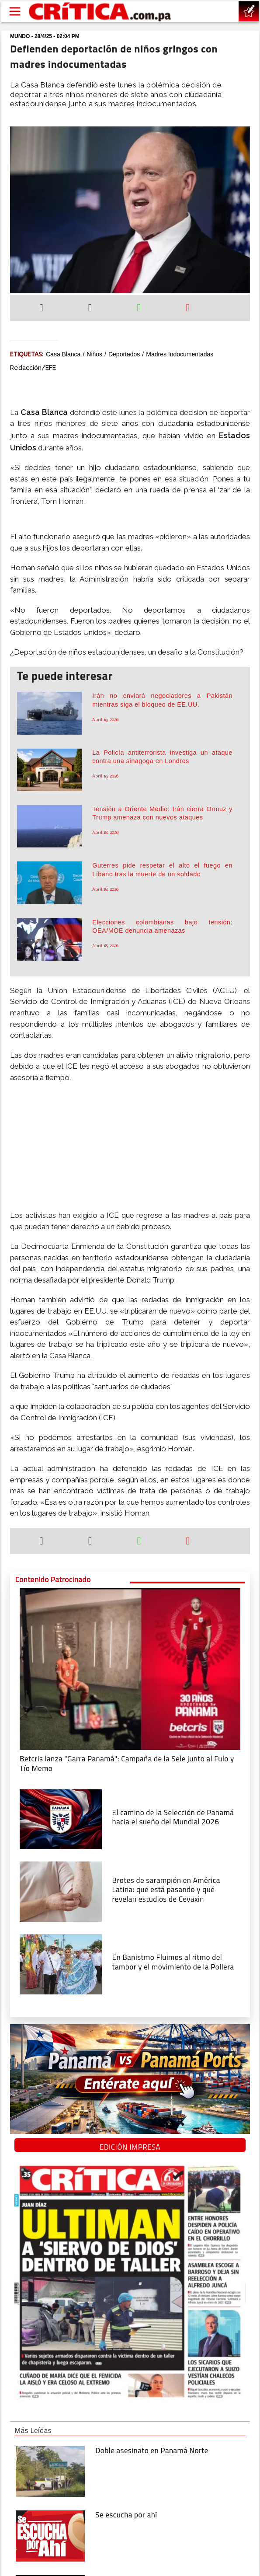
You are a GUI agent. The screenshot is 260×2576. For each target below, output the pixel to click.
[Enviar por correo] (188, 309)
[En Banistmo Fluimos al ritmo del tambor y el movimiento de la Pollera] (61, 1963)
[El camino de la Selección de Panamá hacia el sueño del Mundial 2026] (61, 1819)
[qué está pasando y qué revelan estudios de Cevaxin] (61, 1891)
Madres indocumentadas (179, 354)
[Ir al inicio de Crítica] (100, 11)
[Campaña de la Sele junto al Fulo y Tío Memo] (130, 1668)
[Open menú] (14, 11)
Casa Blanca (63, 354)
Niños (94, 354)
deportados (124, 354)
